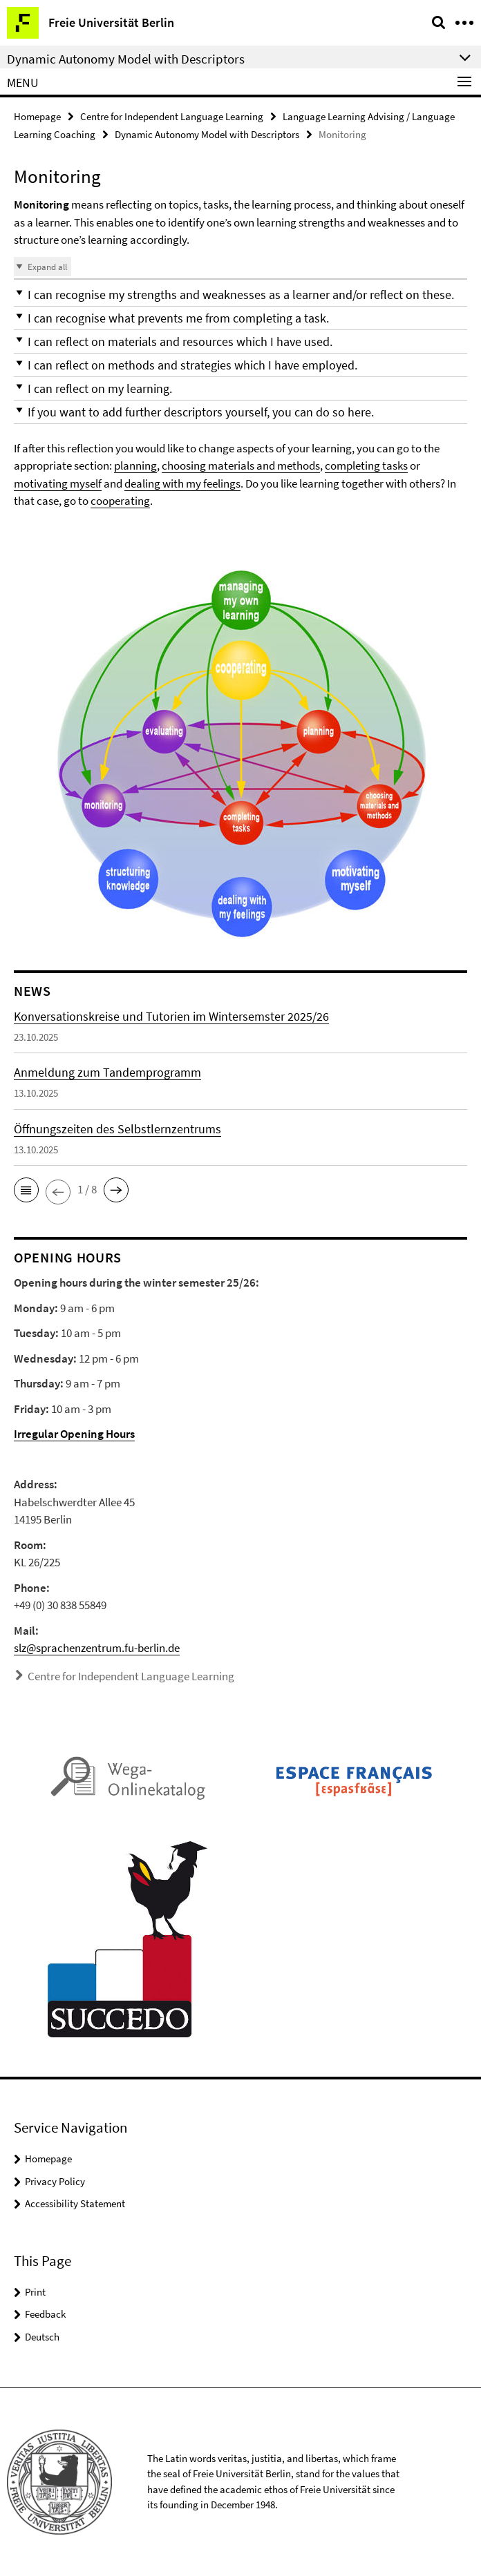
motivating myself (58, 483)
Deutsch (42, 2336)
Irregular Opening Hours (74, 1433)
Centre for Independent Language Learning (171, 116)
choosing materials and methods (241, 465)
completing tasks (366, 465)
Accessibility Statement (75, 2203)
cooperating (120, 500)
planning (135, 465)
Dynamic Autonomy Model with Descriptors (207, 134)
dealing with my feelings (182, 483)
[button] (240, 294)
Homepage (37, 116)
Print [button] (35, 2291)
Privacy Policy (55, 2181)
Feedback (45, 2313)
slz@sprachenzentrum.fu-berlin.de (97, 1647)
